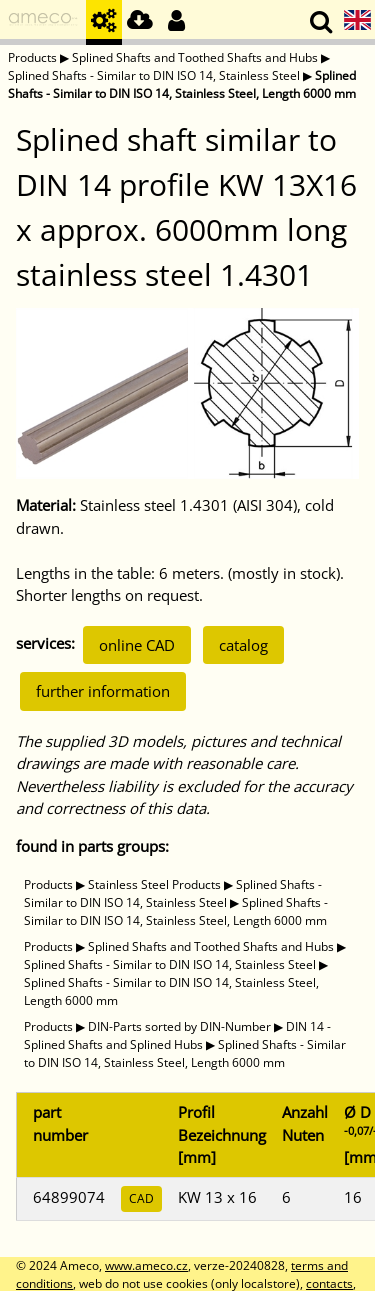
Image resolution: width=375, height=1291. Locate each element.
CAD (141, 1198)
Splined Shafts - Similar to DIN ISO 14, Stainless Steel (154, 75)
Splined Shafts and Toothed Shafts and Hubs (195, 57)
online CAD (137, 645)
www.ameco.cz (146, 1265)
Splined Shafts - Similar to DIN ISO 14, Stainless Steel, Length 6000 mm (182, 84)
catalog (243, 645)
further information (103, 691)
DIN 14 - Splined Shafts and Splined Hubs (177, 1035)
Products (32, 57)
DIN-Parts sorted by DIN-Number (179, 1026)
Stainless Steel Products (154, 884)
